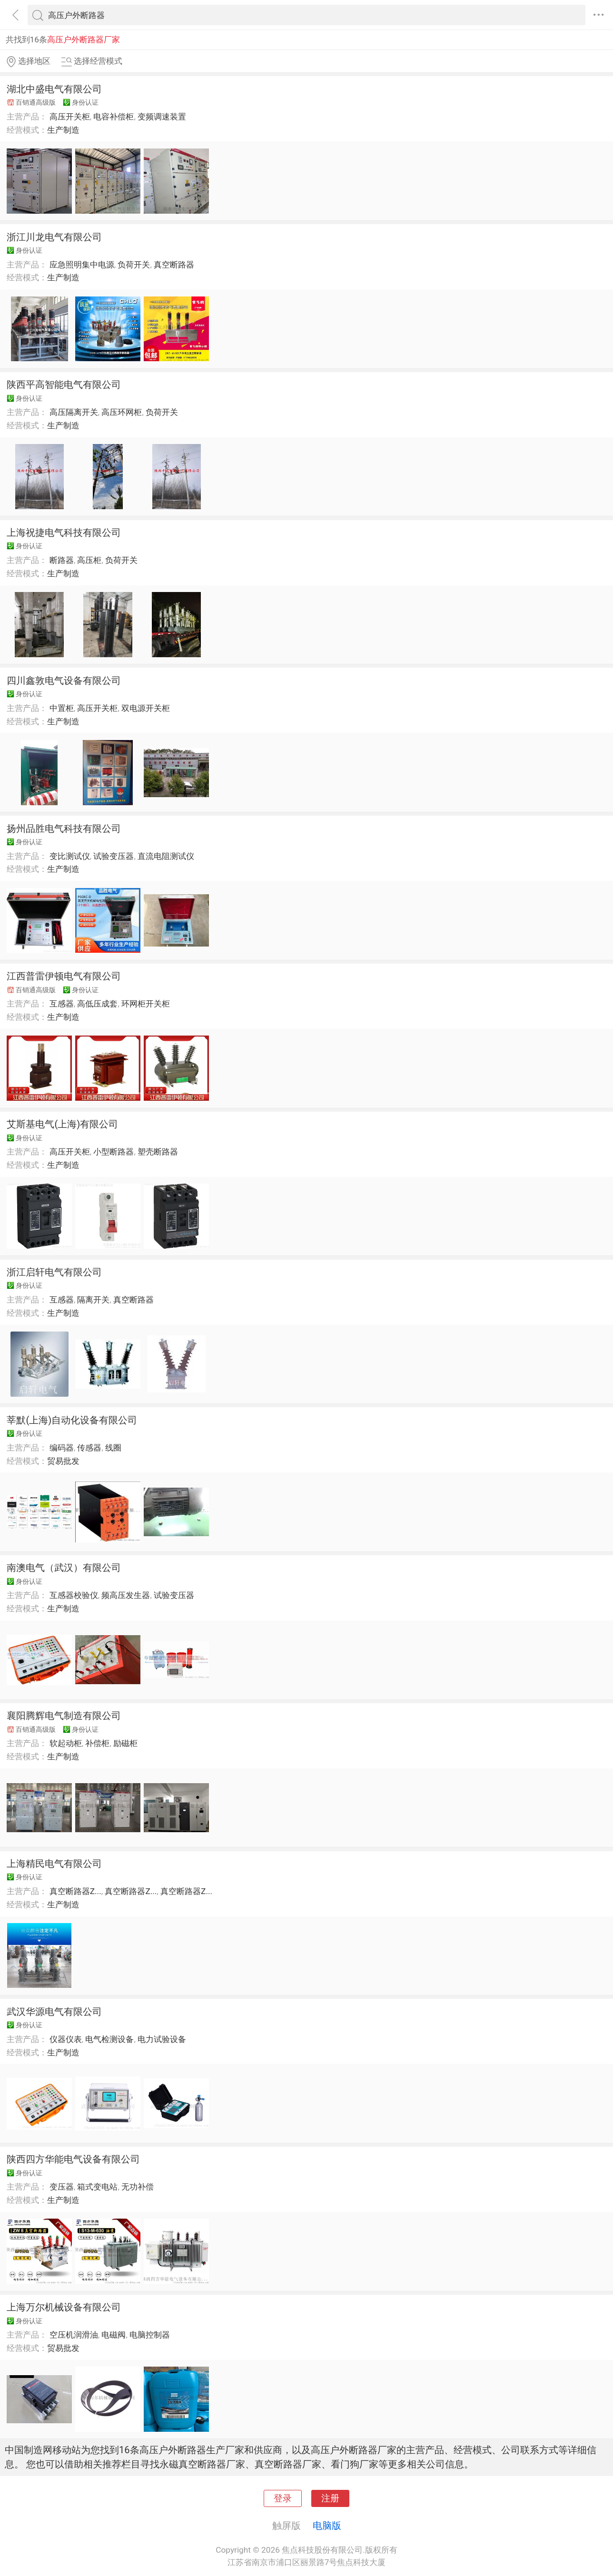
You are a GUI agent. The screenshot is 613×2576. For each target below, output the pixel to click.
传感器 (89, 1447)
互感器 (61, 1003)
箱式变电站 (97, 2186)
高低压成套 (97, 1003)
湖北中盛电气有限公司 (54, 89)
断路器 (61, 560)
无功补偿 (137, 2186)
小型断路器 (113, 1151)
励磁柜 (125, 1743)
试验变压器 (113, 856)
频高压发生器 (125, 1595)
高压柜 (89, 560)
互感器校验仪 (73, 1595)
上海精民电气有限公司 (54, 1863)
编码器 (61, 1447)
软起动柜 (65, 1743)
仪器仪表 (65, 2039)
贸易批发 (63, 1461)
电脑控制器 (149, 2334)
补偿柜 (97, 1743)
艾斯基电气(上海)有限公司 (62, 1124)
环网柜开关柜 (145, 1003)
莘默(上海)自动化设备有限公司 (72, 1420)
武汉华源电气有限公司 (54, 2011)
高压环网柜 (121, 412)
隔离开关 (93, 1299)
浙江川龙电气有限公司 (54, 237)
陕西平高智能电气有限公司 (64, 384)
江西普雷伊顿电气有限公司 (64, 976)
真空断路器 (174, 264)
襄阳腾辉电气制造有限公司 (64, 1715)
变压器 (61, 2186)
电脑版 (327, 2525)
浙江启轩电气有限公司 (54, 1272)
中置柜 (61, 708)
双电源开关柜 (145, 708)
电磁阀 (113, 2334)
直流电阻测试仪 (166, 856)
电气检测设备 (109, 2039)
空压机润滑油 (73, 2334)
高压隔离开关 (73, 412)
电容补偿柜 (113, 116)
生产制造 (63, 130)
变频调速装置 (162, 116)
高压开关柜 (69, 116)
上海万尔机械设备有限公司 (64, 2307)
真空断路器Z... (75, 1891)
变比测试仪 (69, 856)
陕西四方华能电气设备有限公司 (73, 2159)
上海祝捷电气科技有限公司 (64, 532)
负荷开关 (134, 264)
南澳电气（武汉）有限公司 (64, 1567)
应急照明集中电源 (81, 264)
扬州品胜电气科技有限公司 (64, 828)
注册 (330, 2498)
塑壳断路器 (158, 1151)
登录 (283, 2498)
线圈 (113, 1447)
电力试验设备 (162, 2039)
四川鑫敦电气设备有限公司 (64, 680)
